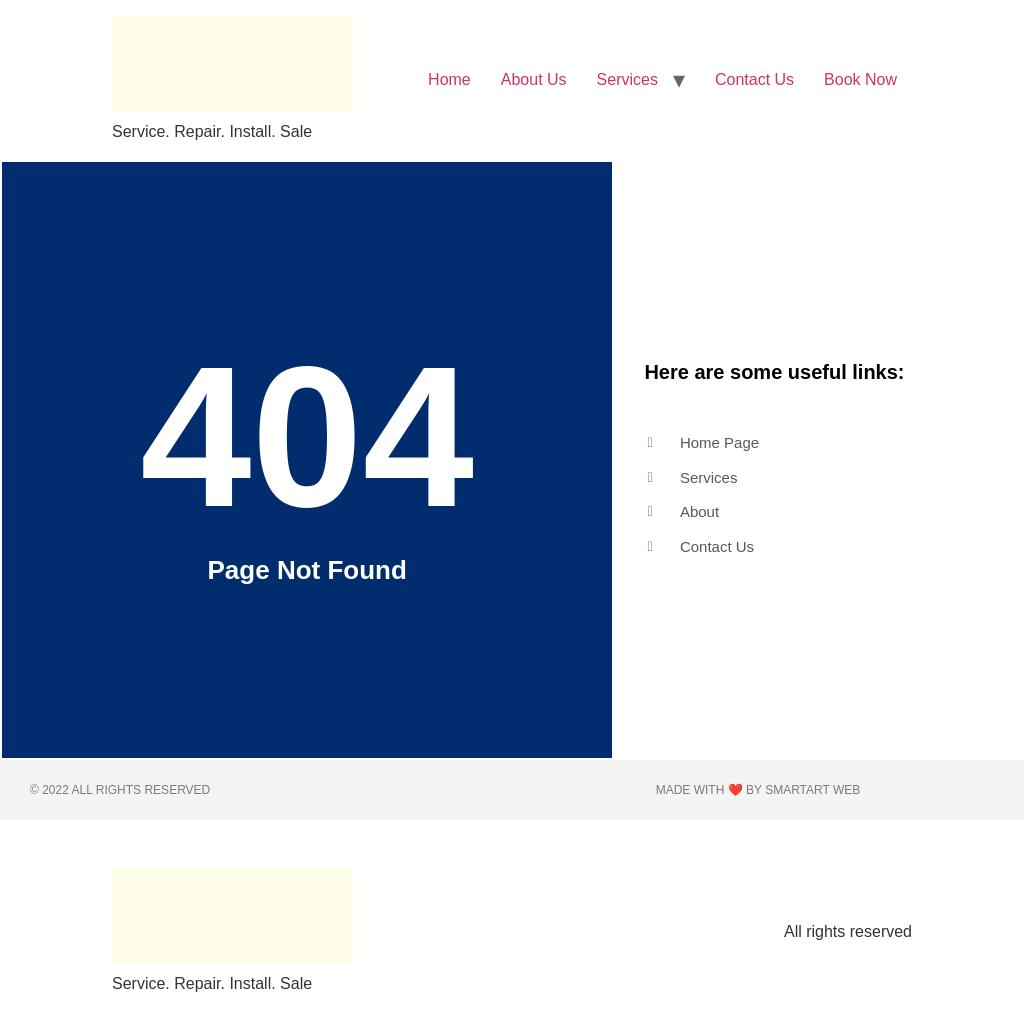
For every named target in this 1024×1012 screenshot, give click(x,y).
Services (627, 79)
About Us (534, 79)
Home (449, 79)
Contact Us (754, 79)
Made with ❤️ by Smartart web (758, 790)
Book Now (860, 79)
